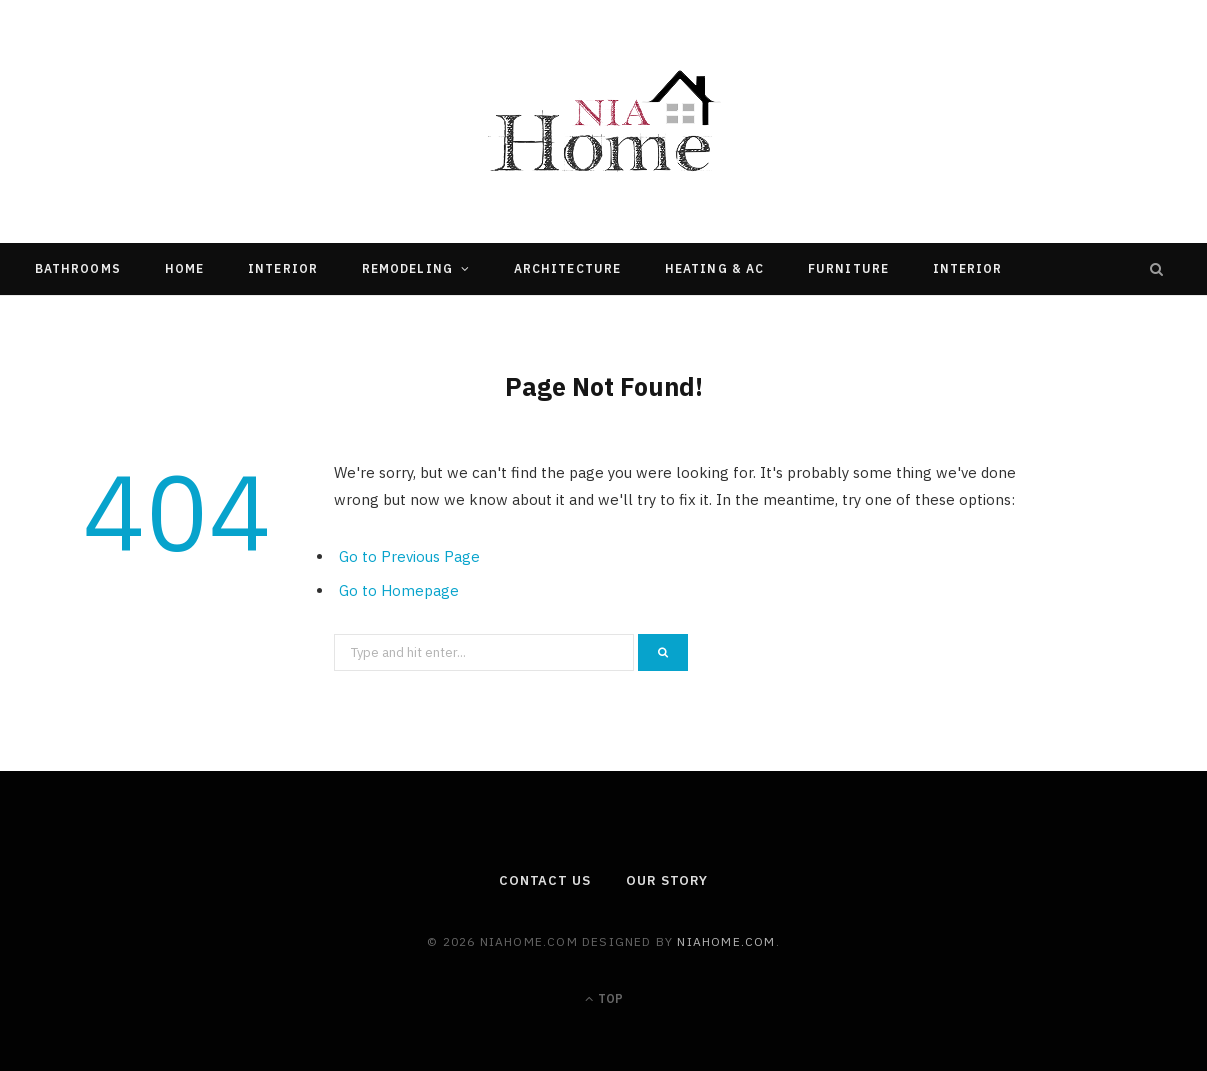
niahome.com (726, 941)
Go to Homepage (399, 590)
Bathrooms (78, 268)
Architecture (567, 268)
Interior (283, 268)
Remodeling (407, 268)
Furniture (848, 268)
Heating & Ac (714, 268)
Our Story (667, 880)
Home (184, 268)
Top (604, 998)
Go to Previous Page (409, 556)
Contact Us (545, 880)
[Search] (1157, 269)
